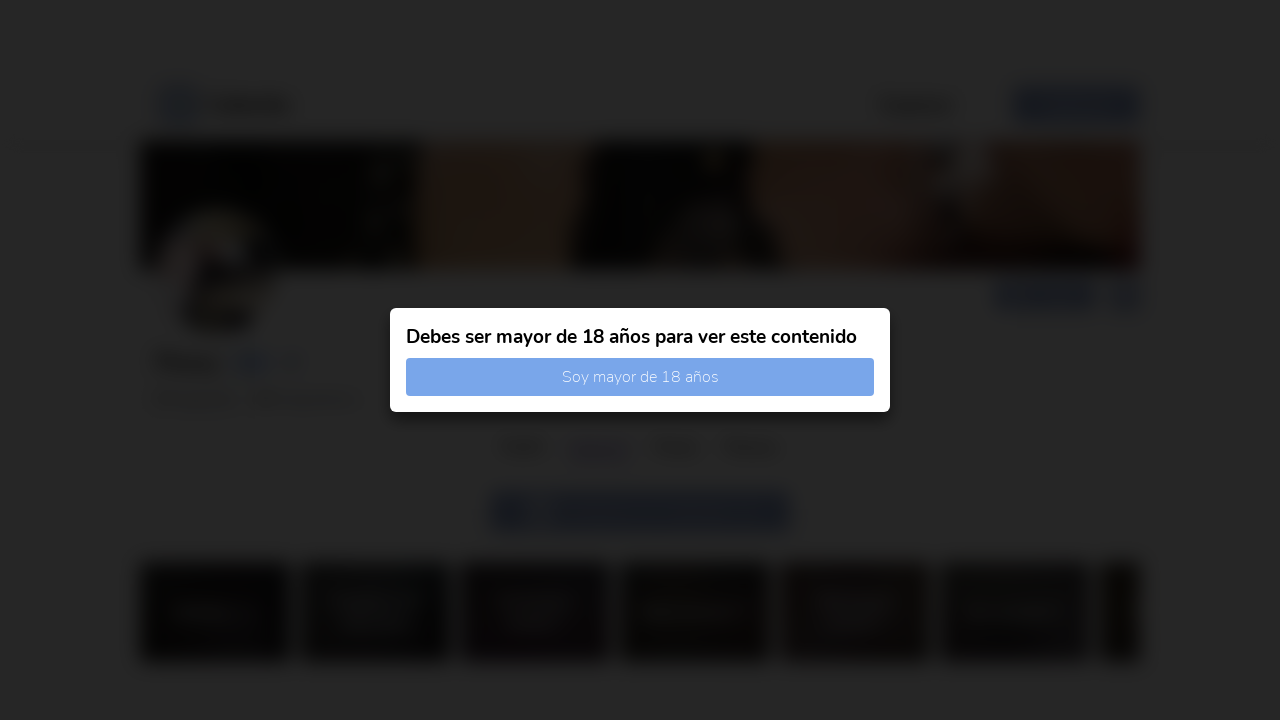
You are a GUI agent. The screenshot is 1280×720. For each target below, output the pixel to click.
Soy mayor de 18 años (640, 377)
